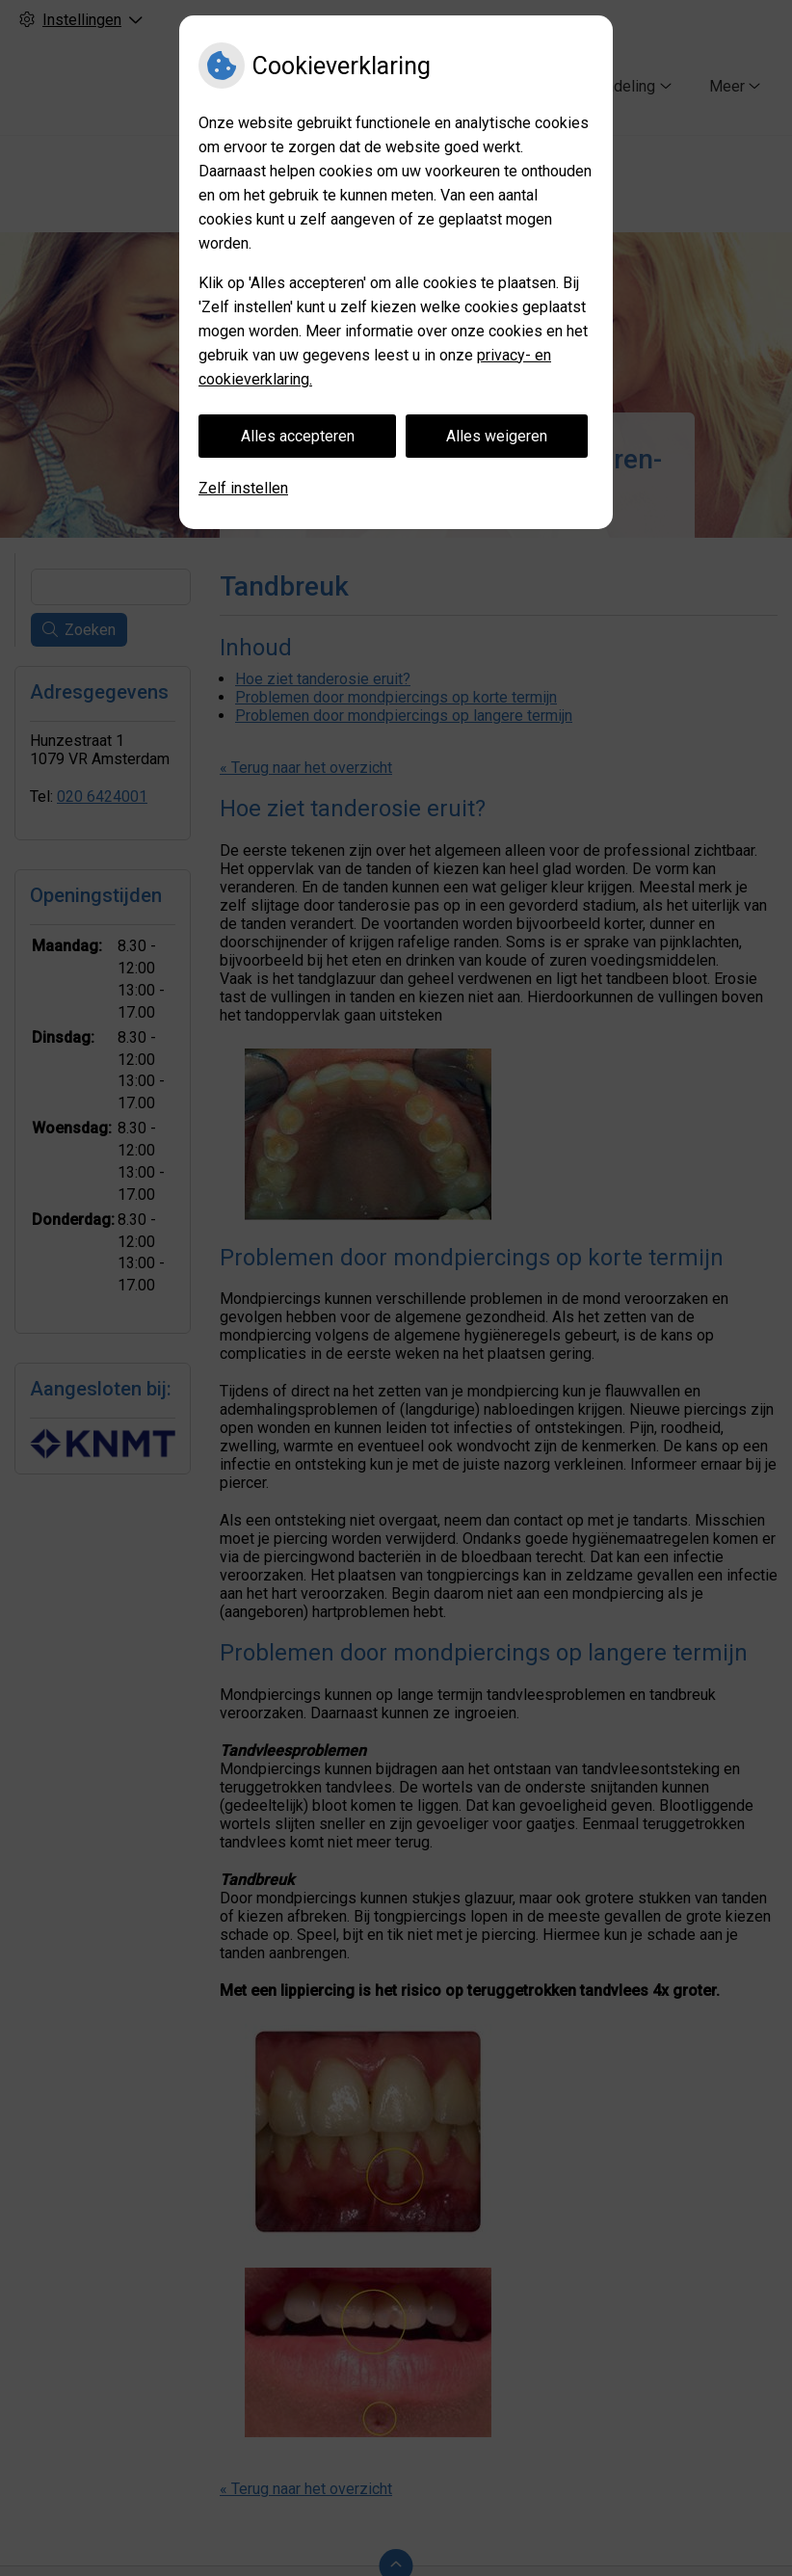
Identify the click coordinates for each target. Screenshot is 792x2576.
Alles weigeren (496, 436)
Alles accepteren (298, 436)
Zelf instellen (243, 488)
